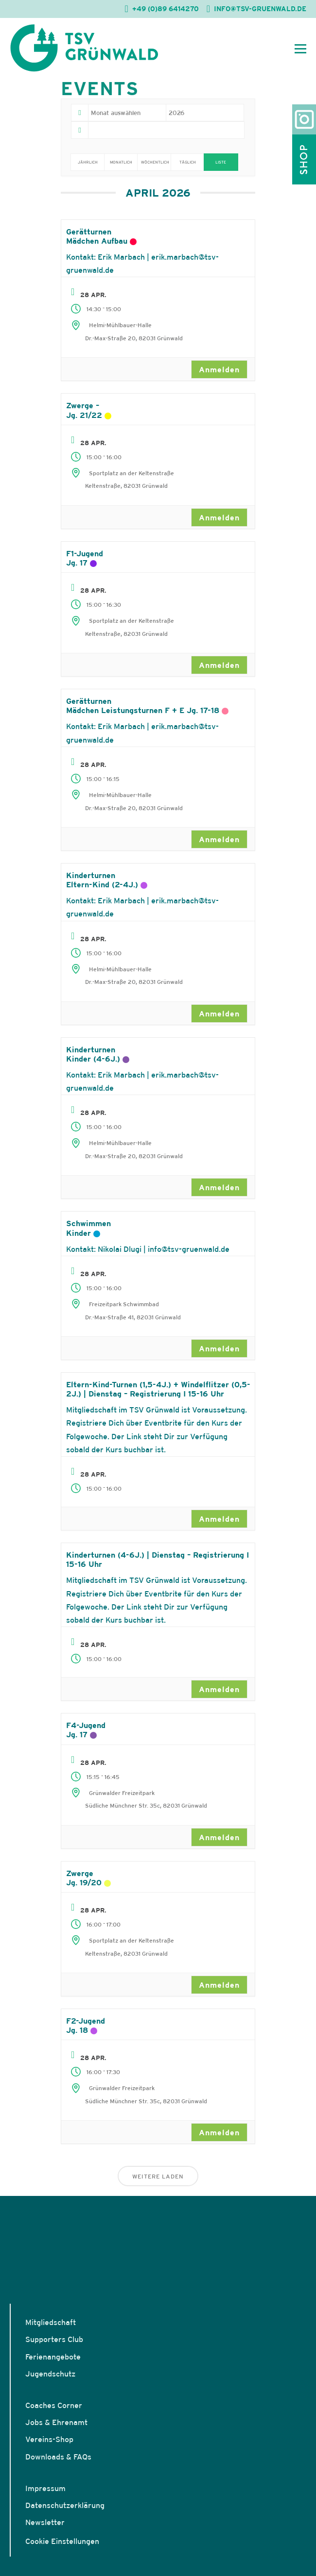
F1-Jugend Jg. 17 (84, 558)
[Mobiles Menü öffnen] (300, 48)
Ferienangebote (53, 2356)
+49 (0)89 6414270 (165, 9)
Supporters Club (54, 2339)
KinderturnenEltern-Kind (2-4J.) (102, 880)
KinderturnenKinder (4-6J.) (93, 1054)
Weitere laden (158, 2176)
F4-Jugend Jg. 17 (85, 1730)
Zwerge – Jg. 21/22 (84, 410)
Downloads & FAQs (58, 2456)
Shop (304, 159)
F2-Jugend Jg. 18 (85, 2025)
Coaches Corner (53, 2405)
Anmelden (219, 369)
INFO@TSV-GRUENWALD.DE (260, 9)
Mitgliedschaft (50, 2322)
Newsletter (45, 2522)
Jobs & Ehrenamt (56, 2422)
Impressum (45, 2488)
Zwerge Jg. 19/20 (84, 1878)
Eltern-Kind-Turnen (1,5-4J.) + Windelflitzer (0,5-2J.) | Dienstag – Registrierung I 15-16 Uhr (158, 1389)
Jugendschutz (50, 2373)
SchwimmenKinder (88, 1228)
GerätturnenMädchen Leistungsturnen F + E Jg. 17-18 (142, 706)
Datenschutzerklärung (65, 2505)
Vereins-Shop (49, 2439)
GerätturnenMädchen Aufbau (96, 236)
